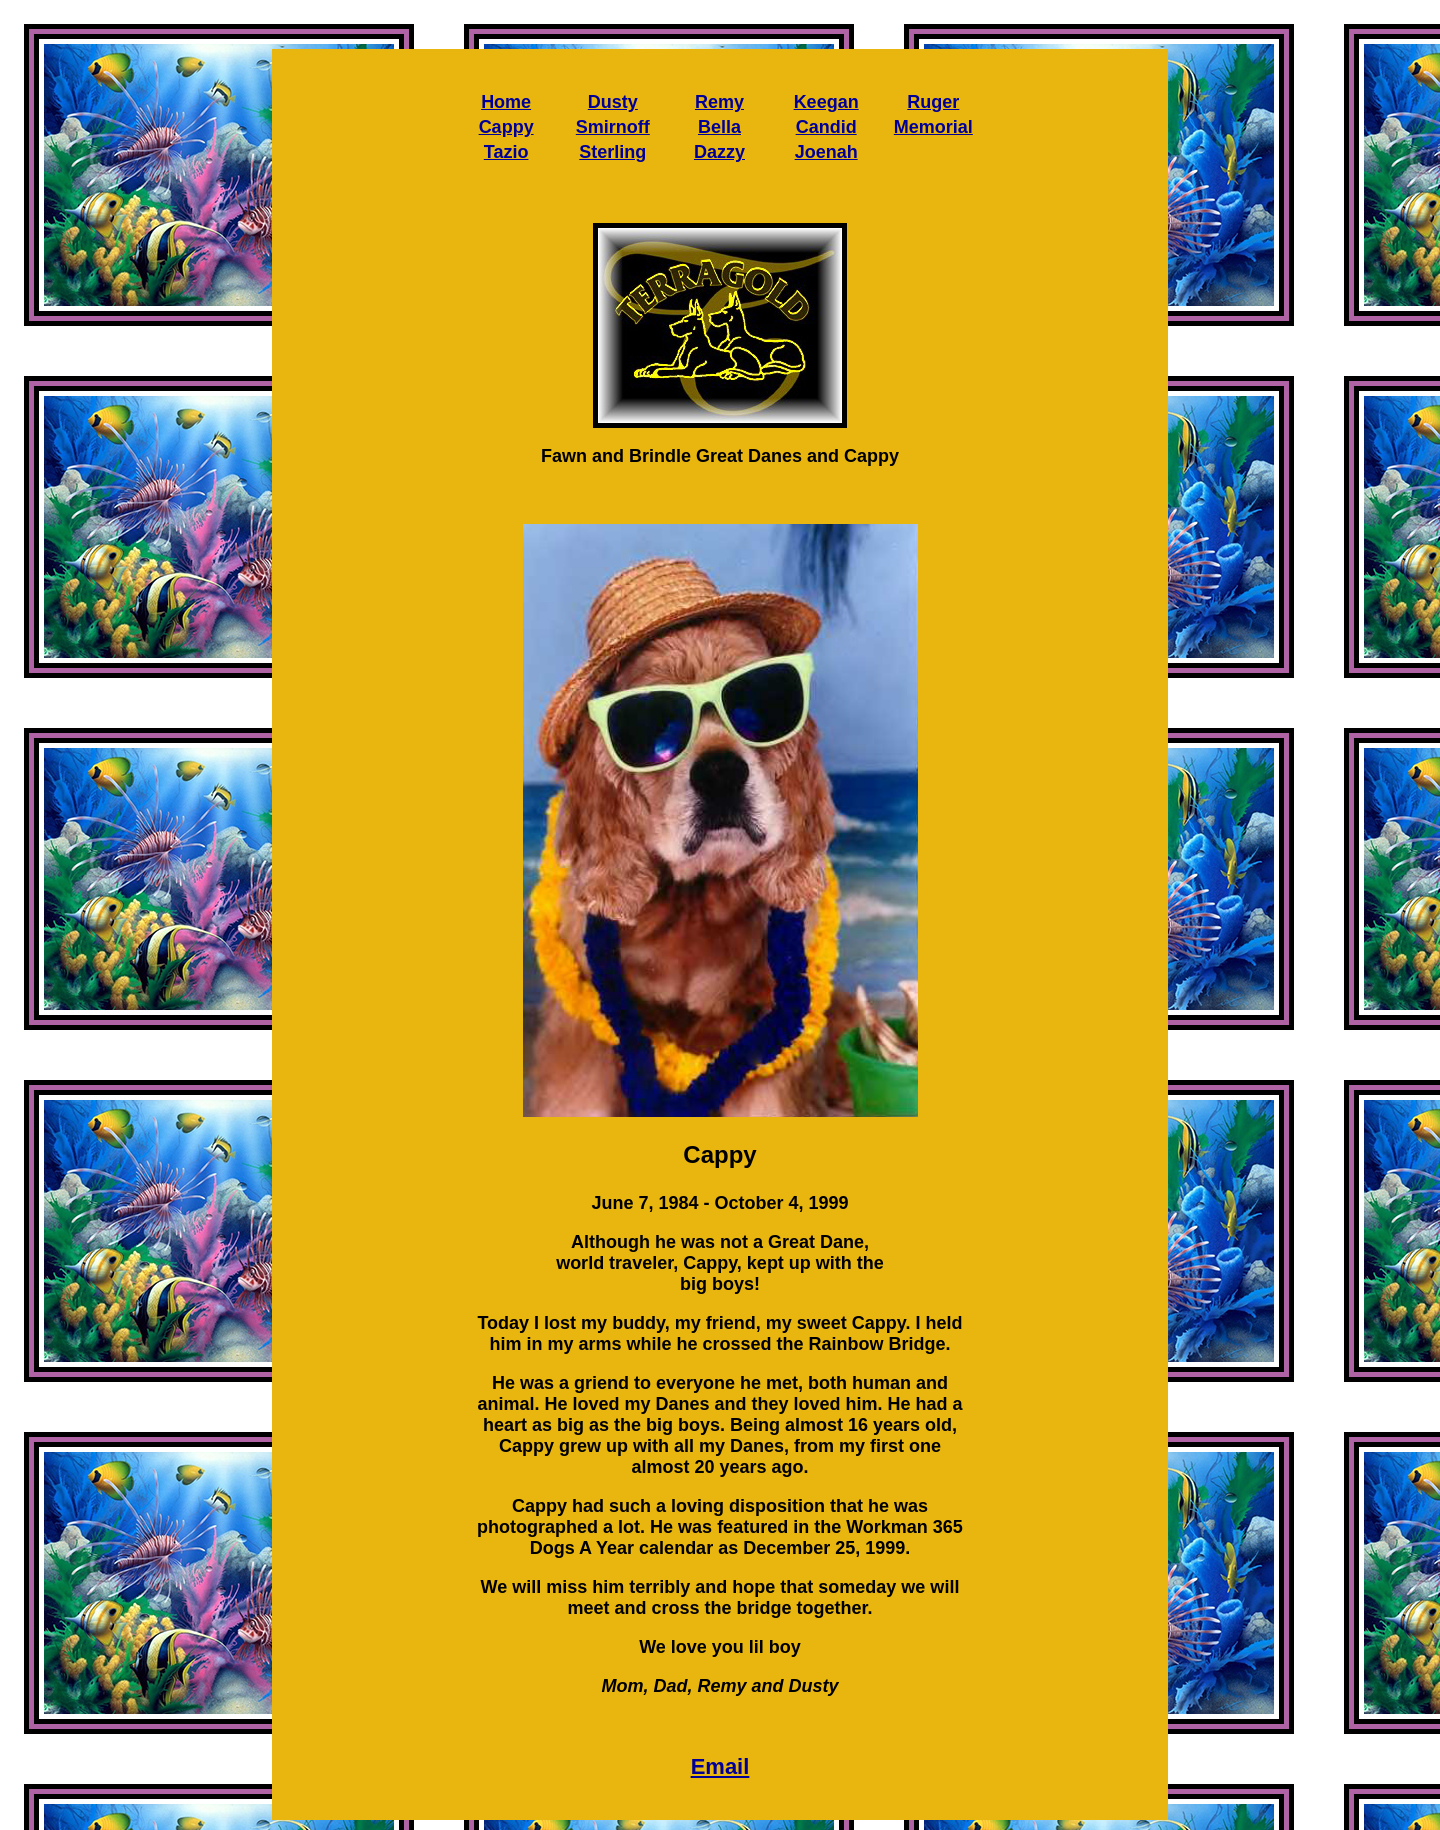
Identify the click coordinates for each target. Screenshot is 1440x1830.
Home (506, 102)
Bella (719, 127)
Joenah (826, 152)
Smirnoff (613, 127)
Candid (826, 127)
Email (720, 1766)
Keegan (826, 102)
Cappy (506, 127)
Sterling (612, 152)
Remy (719, 102)
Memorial (933, 127)
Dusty (613, 102)
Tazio (506, 152)
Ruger (933, 102)
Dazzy (719, 152)
